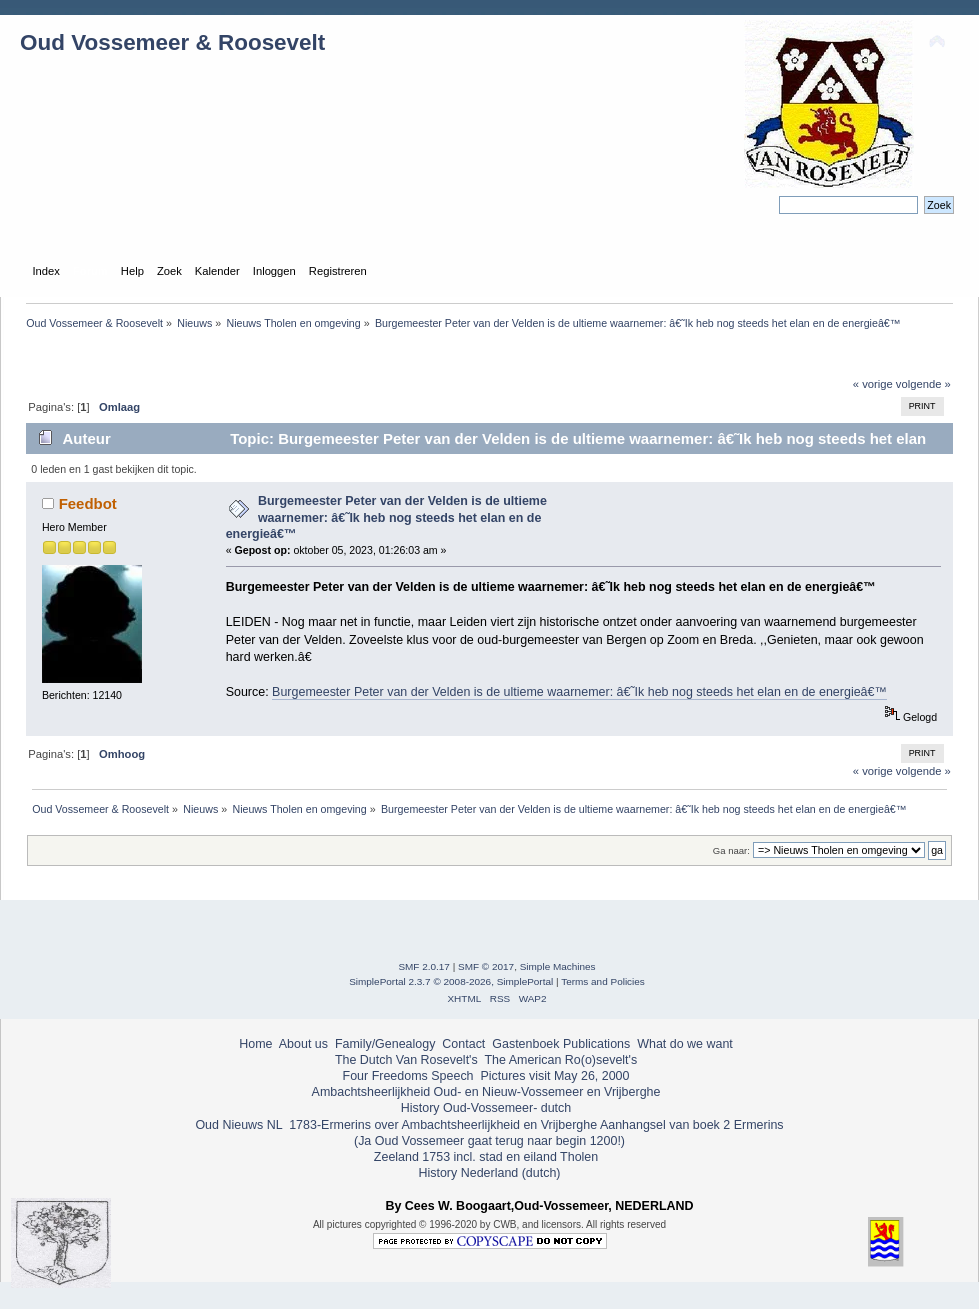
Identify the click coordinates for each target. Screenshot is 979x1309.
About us (303, 1044)
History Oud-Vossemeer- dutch (486, 1108)
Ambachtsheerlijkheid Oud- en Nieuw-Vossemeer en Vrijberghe (486, 1092)
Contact (463, 1044)
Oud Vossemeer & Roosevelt (172, 42)
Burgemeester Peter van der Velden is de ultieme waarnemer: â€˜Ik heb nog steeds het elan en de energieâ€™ (386, 517)
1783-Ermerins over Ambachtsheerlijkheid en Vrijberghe (441, 1125)
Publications (596, 1044)
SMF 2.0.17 (424, 966)
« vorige (873, 384)
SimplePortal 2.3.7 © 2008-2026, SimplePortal (451, 981)
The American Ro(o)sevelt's (560, 1060)
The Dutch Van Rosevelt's (406, 1060)
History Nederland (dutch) (489, 1173)
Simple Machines (558, 966)
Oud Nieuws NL (238, 1125)
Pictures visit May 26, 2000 (554, 1076)
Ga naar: (731, 850)
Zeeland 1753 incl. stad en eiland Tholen (486, 1157)
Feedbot (88, 503)
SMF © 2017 (486, 966)
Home (255, 1044)
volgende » (923, 384)
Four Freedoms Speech (408, 1076)
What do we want (685, 1044)
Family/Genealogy (385, 1044)
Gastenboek (525, 1044)
